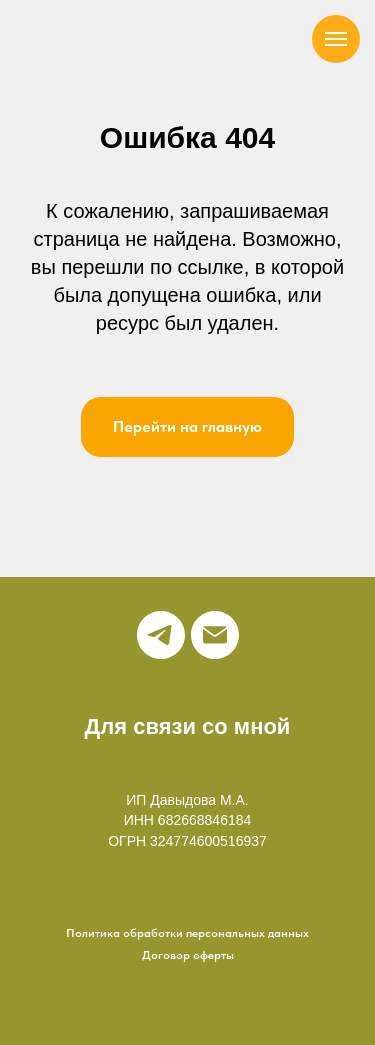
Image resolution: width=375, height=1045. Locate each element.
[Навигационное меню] (336, 39)
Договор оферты (188, 955)
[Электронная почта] (215, 635)
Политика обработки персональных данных (187, 933)
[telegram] (161, 635)
